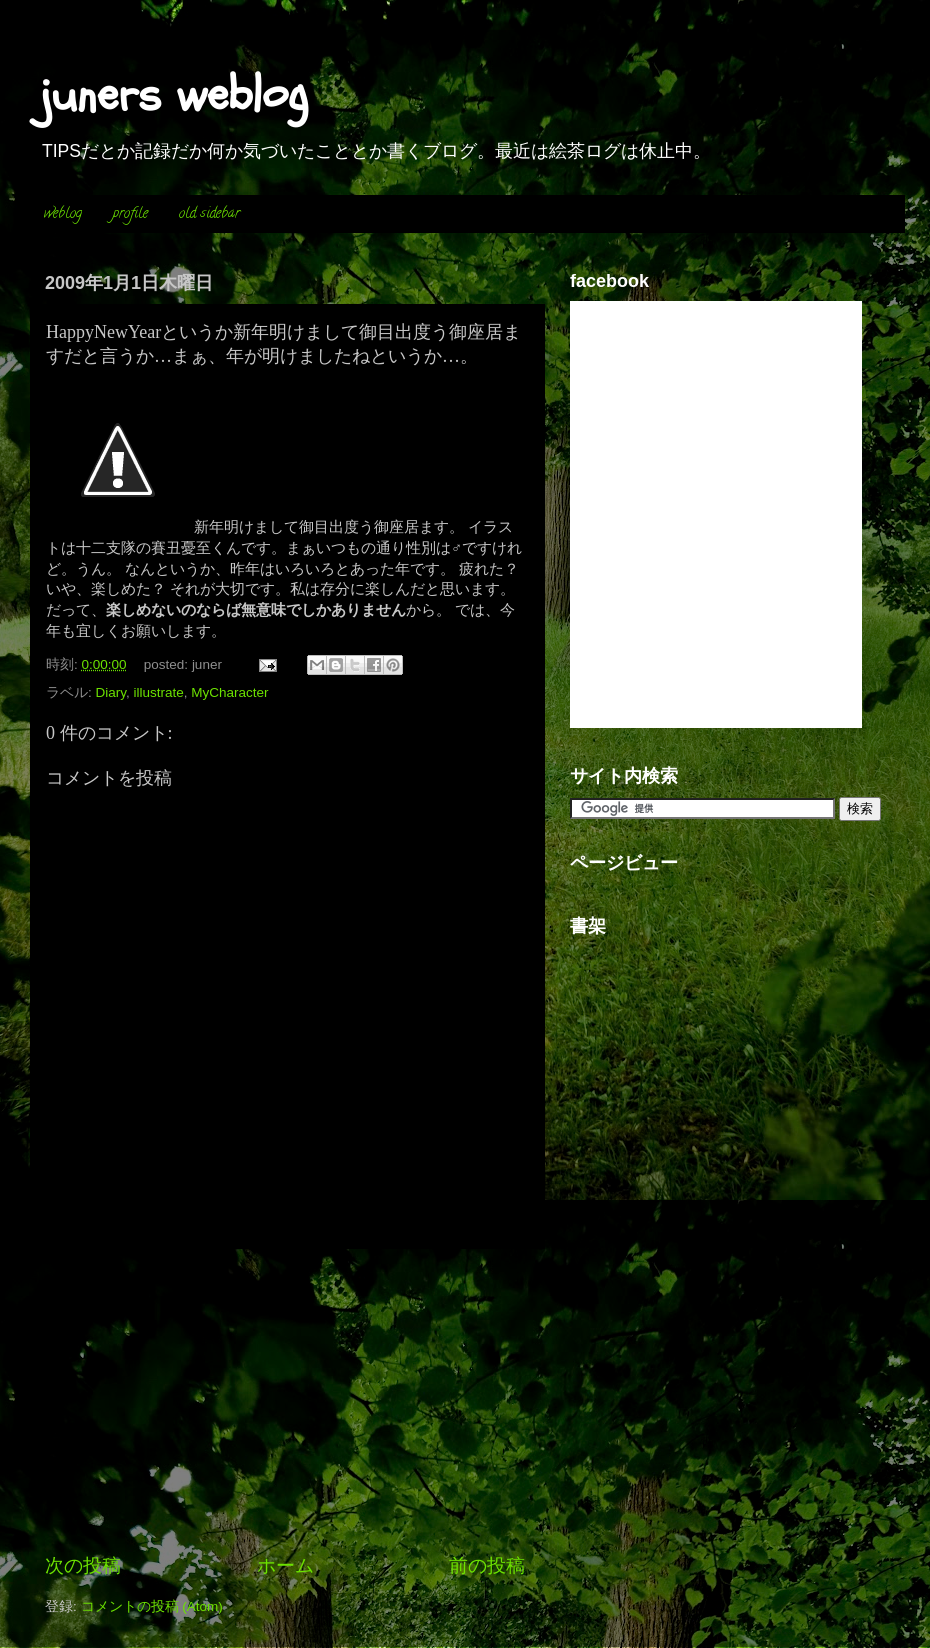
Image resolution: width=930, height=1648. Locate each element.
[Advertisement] (285, 1401)
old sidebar (209, 214)
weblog (63, 214)
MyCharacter (229, 692)
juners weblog (174, 95)
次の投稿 (83, 1565)
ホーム (285, 1565)
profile (130, 214)
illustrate (159, 692)
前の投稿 (487, 1565)
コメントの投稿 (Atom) (152, 1606)
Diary (111, 692)
